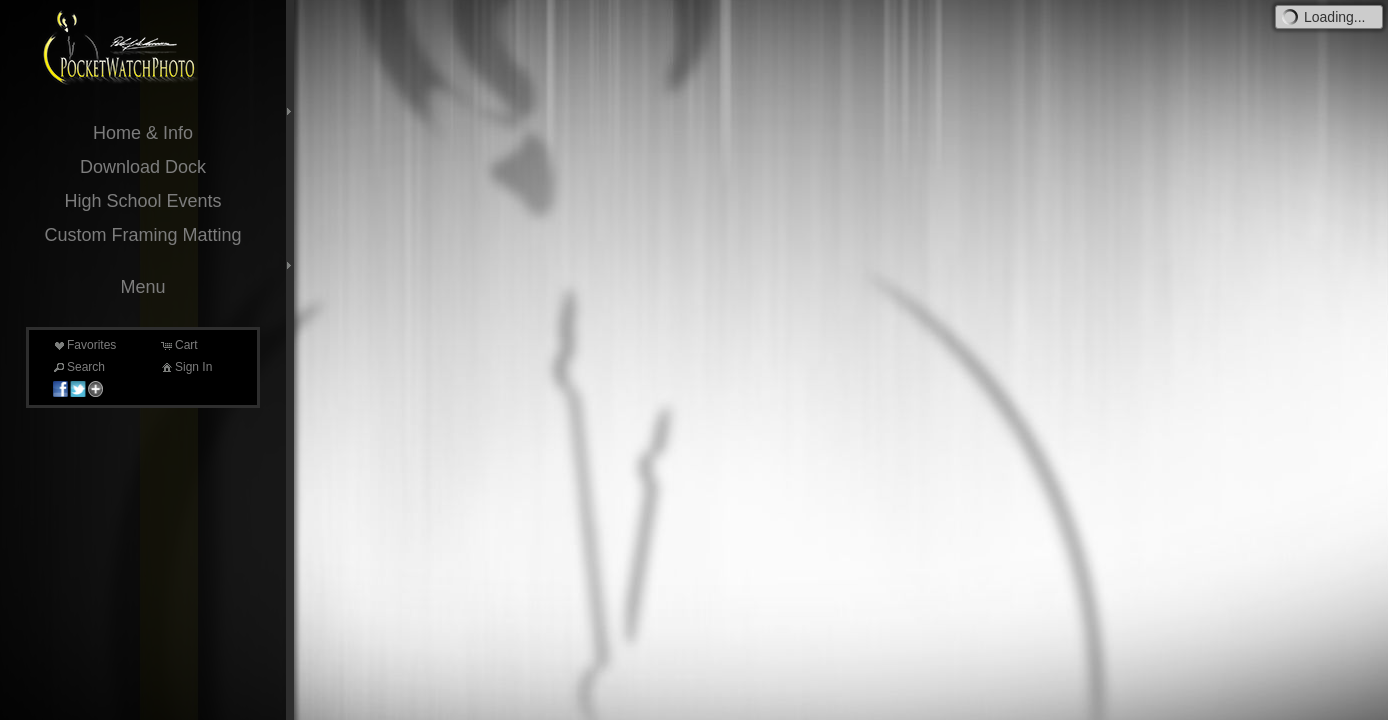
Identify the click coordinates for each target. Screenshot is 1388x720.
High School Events (142, 201)
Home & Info (143, 133)
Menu (142, 287)
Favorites (83, 345)
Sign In (185, 367)
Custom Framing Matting (142, 235)
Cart (178, 345)
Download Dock (143, 167)
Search (78, 367)
